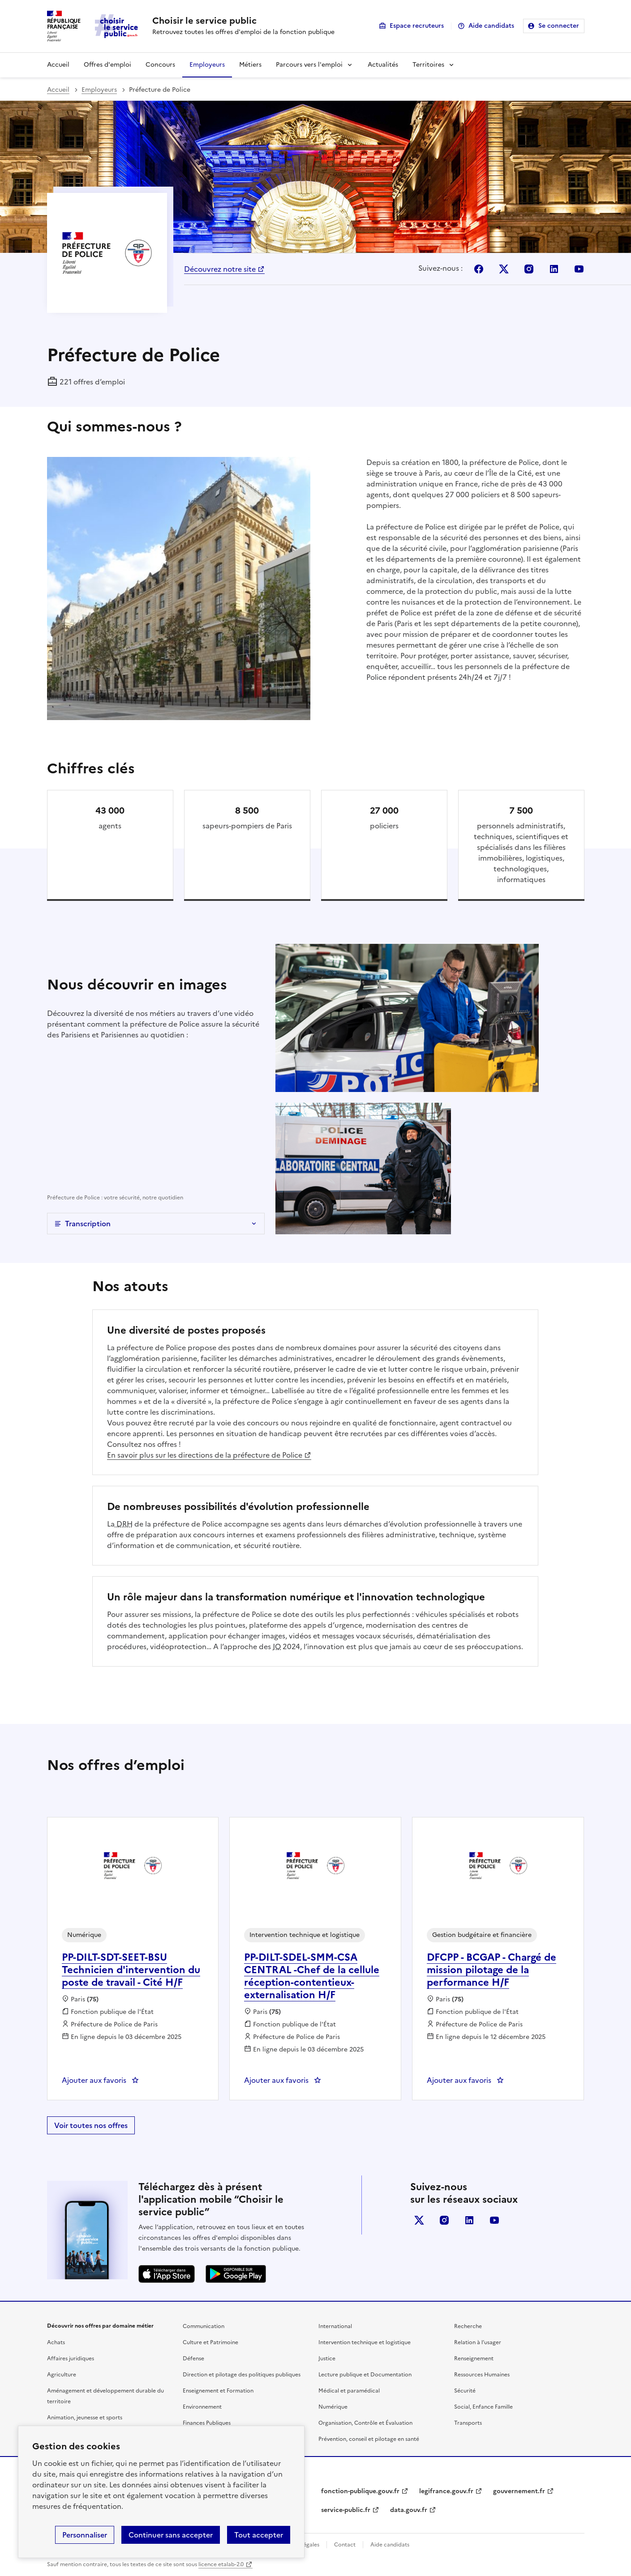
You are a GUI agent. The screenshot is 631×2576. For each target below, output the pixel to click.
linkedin (469, 2220)
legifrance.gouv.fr (446, 2491)
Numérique (333, 2407)
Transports (468, 2423)
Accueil (58, 64)
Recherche (468, 2326)
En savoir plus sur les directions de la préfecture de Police (204, 1455)
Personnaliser (84, 2534)
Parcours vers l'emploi (309, 64)
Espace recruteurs (417, 25)
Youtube (579, 269)
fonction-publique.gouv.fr (360, 2491)
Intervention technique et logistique (364, 2342)
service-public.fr (345, 2510)
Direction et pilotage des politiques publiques (241, 2375)
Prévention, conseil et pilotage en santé (368, 2439)
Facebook (479, 269)
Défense (193, 2358)
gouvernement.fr (519, 2491)
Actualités (383, 64)
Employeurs (207, 64)
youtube (494, 2220)
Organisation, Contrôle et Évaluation (365, 2423)
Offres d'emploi (107, 64)
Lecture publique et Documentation (365, 2375)
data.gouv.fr (408, 2510)
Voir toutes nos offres (91, 2125)
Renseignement (474, 2358)
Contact (345, 2545)
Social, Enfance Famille (483, 2407)
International (335, 2326)
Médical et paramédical (349, 2391)
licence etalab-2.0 (221, 2564)
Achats (56, 2342)
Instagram (529, 269)
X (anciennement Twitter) (419, 2220)
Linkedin (554, 269)
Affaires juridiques (70, 2358)
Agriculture (61, 2375)
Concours (160, 64)
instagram (444, 2220)
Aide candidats (491, 25)
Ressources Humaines (482, 2375)
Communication (203, 2326)
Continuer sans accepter (171, 2534)
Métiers (250, 64)
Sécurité (465, 2391)
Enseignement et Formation (218, 2391)
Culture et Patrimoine (210, 2342)
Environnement (202, 2407)
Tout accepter (258, 2534)
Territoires (428, 64)
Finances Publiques (207, 2423)
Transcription (88, 1223)
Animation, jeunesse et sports (84, 2418)
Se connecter (558, 25)
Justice (326, 2358)
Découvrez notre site (220, 269)
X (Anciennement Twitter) (504, 269)
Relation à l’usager (477, 2342)
